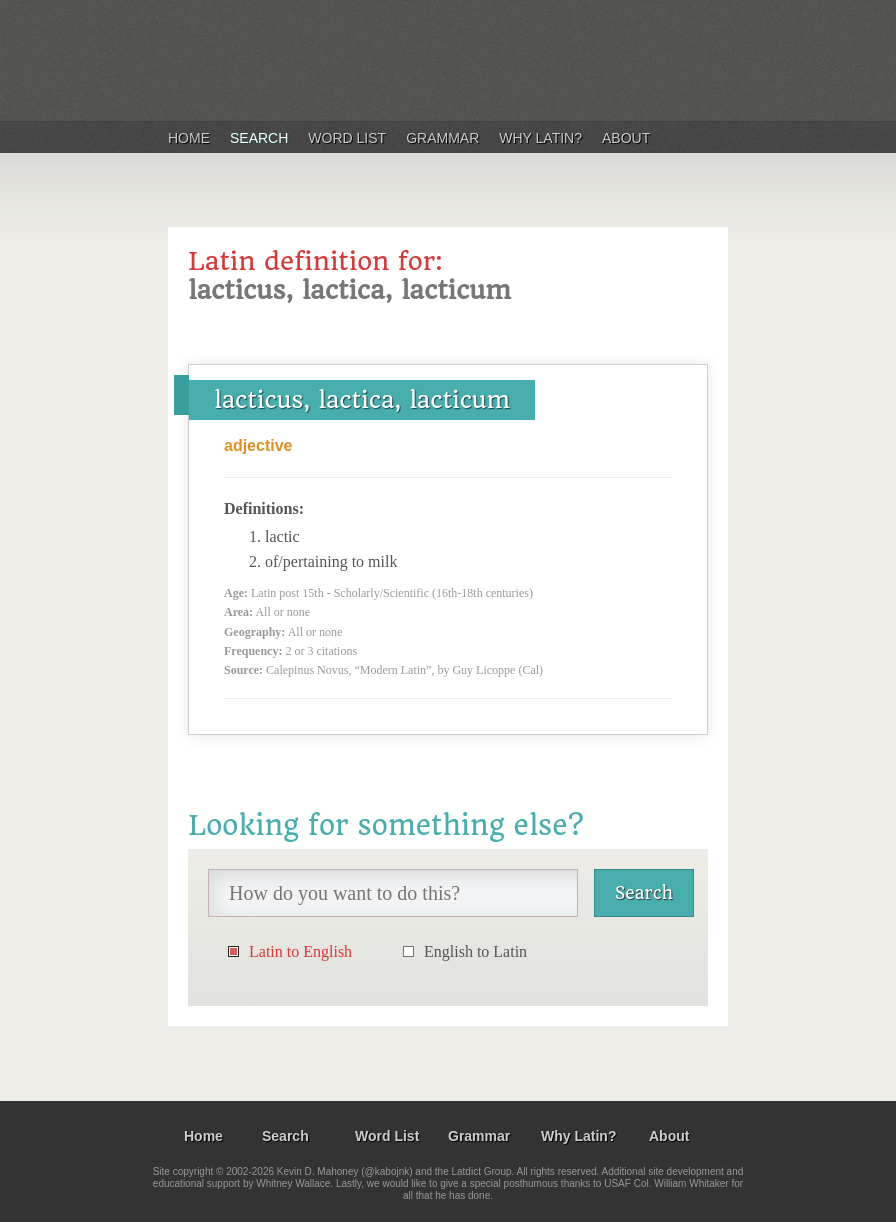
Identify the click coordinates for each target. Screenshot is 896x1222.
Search (259, 138)
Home (189, 138)
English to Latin (475, 951)
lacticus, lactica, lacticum (362, 400)
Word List (347, 138)
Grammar (442, 138)
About (626, 138)
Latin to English (300, 951)
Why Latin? (540, 138)
